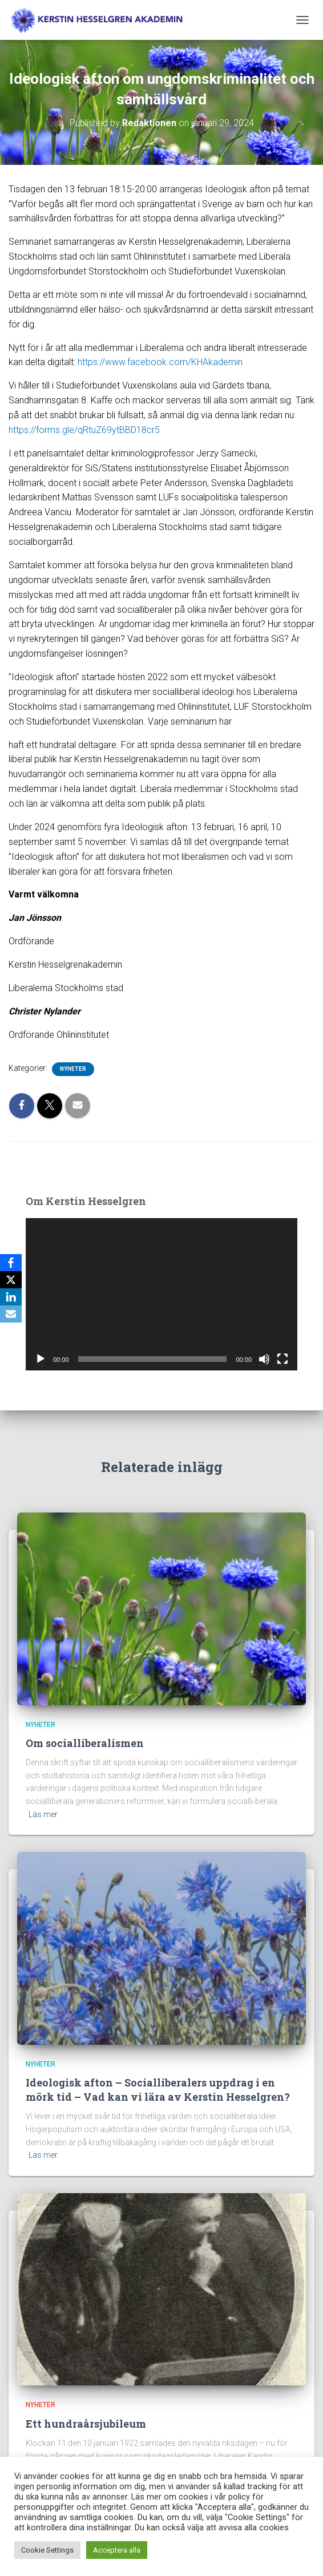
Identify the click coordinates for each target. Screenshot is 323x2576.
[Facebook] (11, 1262)
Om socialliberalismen (85, 1743)
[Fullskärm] (282, 1359)
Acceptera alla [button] (116, 2550)
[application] (161, 1294)
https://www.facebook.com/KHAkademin (159, 362)
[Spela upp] (40, 1359)
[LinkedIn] (11, 1296)
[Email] (11, 1314)
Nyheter (73, 1069)
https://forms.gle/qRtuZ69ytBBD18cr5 (84, 429)
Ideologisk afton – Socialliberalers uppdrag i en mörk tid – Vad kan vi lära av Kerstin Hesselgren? (158, 2090)
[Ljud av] (264, 1359)
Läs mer (43, 1814)
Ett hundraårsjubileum (86, 2424)
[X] (11, 1279)
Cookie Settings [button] (47, 2550)
